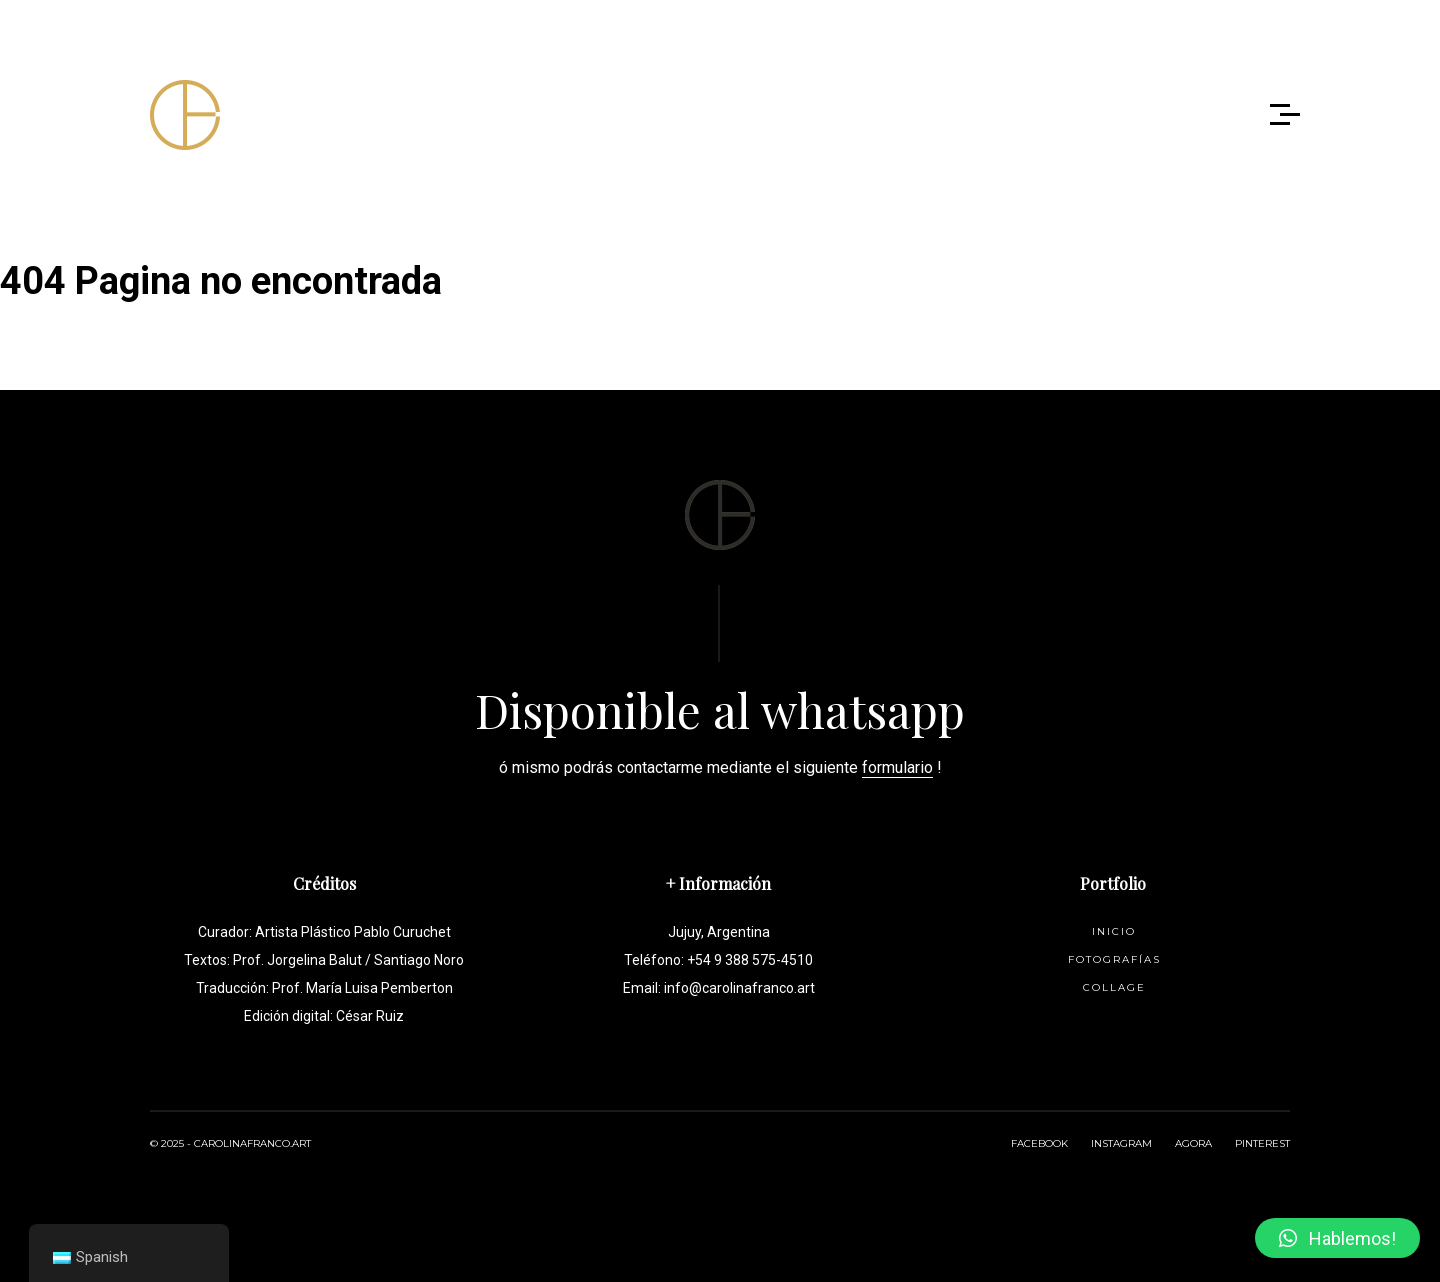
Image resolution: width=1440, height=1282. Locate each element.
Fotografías (1114, 959)
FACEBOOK (1039, 1143)
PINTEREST (1262, 1143)
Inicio (1114, 931)
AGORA (1193, 1143)
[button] (1337, 1238)
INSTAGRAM (1121, 1143)
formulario (897, 767)
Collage (1114, 987)
